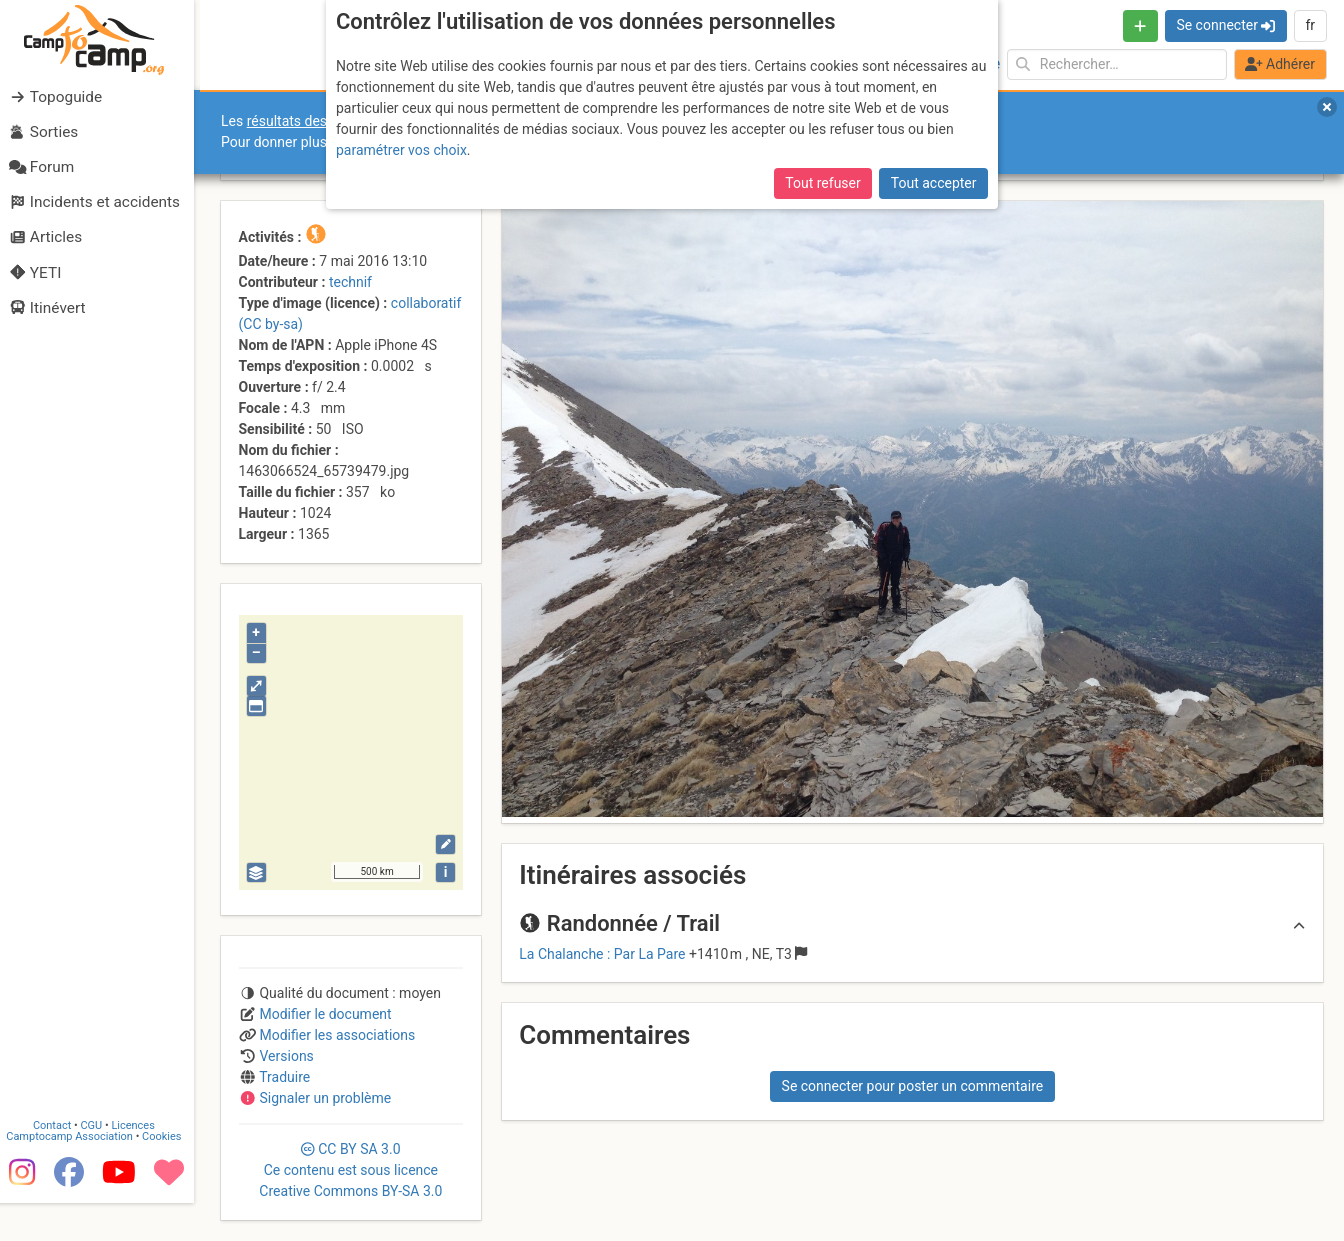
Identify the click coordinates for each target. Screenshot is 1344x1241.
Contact (58, 1162)
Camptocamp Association (75, 1173)
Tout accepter (934, 183)
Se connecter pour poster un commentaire (913, 1086)
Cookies (167, 1173)
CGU (98, 1162)
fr (1310, 25)
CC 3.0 (350, 1170)
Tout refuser (822, 183)
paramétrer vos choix (401, 150)
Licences (139, 1162)
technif (350, 282)
